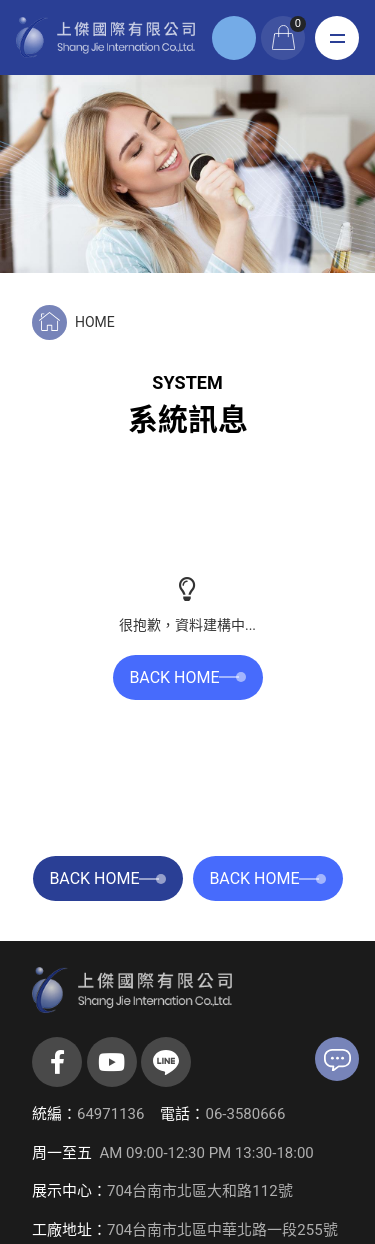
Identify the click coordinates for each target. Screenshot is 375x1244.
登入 (234, 38)
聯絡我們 (337, 1060)
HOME (95, 322)
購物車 (297, 24)
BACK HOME (187, 677)
